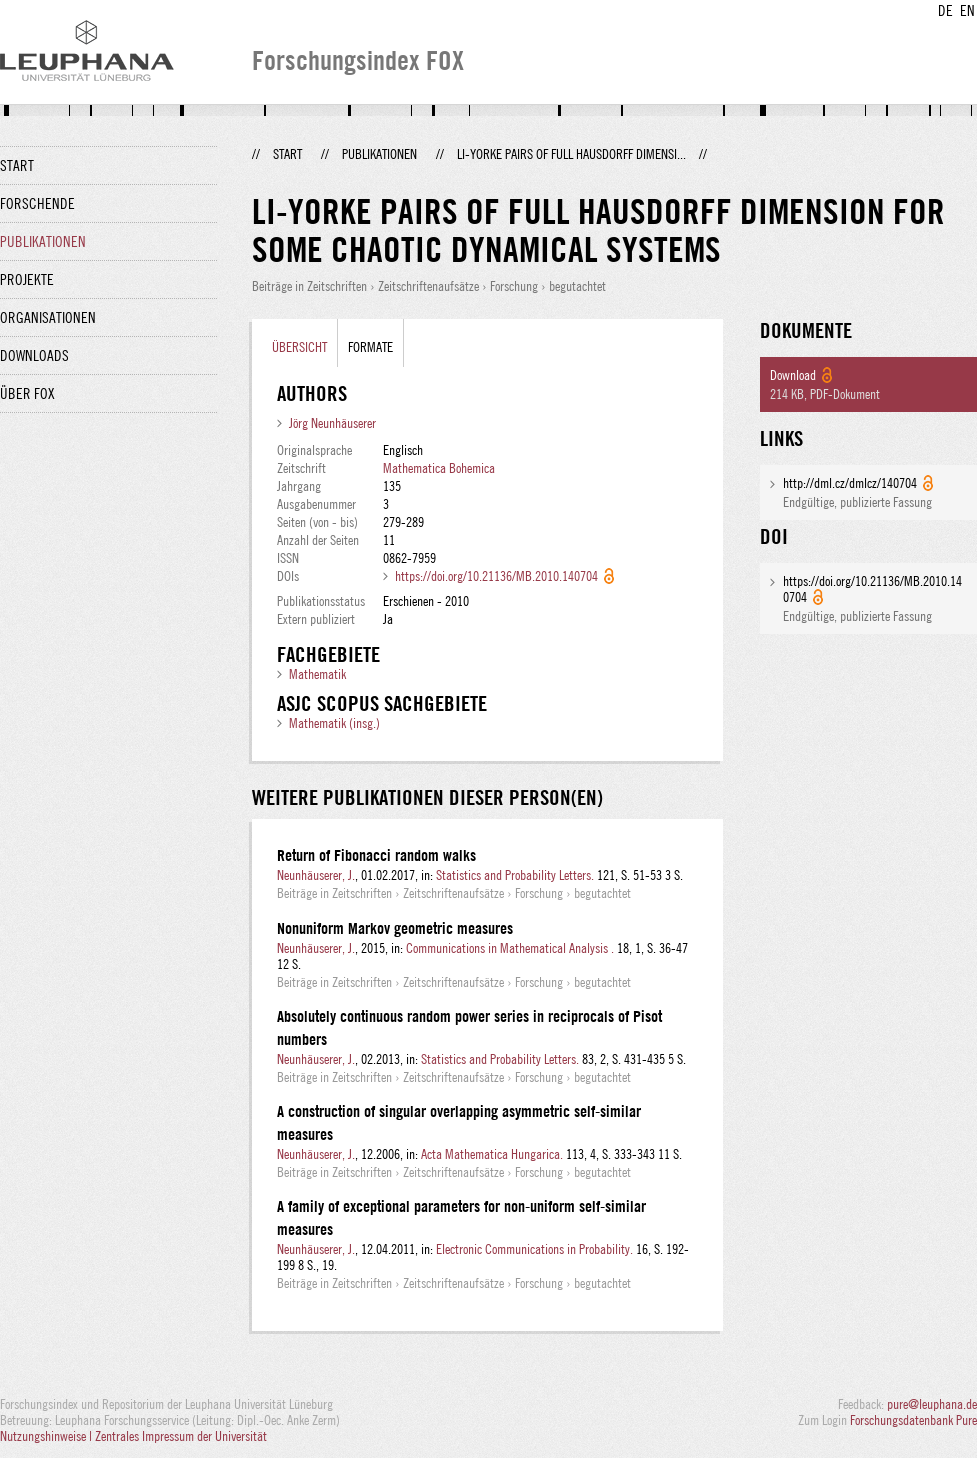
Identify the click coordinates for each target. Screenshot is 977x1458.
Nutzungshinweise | (47, 1436)
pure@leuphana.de (932, 1404)
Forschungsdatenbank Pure (913, 1420)
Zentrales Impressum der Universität (181, 1436)
